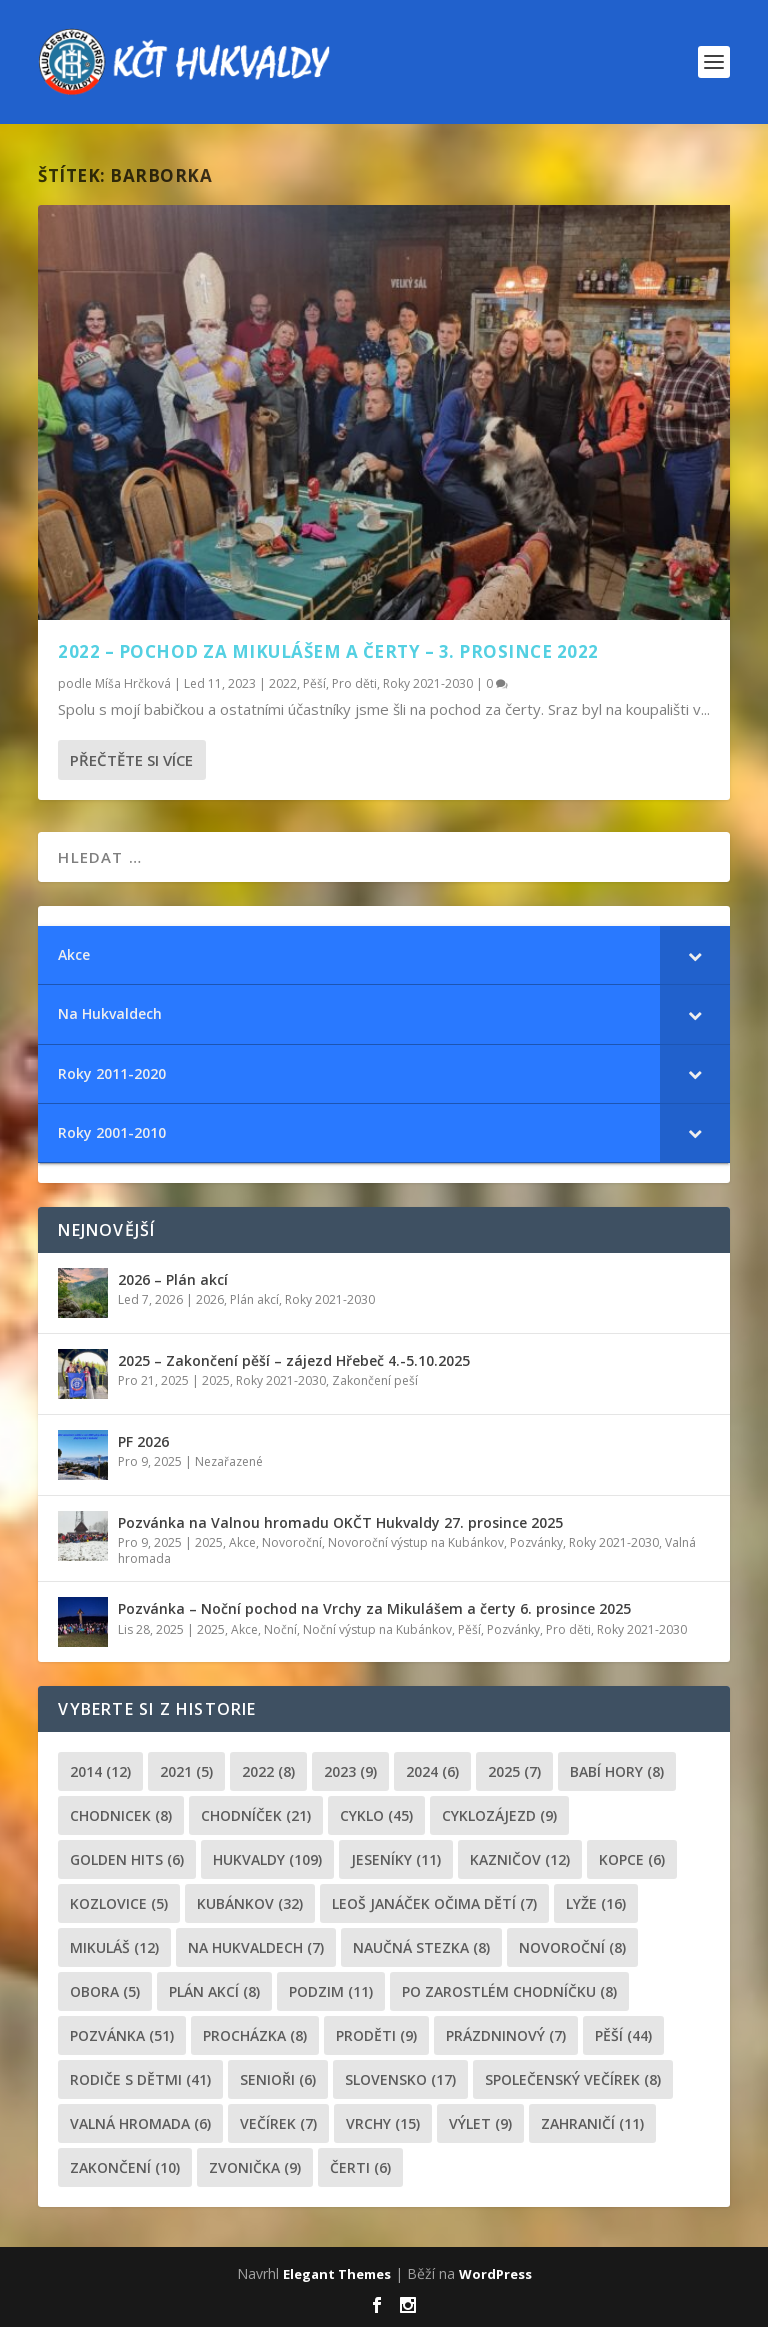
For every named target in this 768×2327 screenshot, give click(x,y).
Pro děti (354, 682)
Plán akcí (254, 1299)
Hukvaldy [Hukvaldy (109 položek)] (267, 1859)
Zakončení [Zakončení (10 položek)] (125, 2167)
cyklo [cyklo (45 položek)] (376, 1815)
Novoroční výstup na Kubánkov (416, 1542)
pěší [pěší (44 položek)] (623, 2035)
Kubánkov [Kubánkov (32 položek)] (250, 1903)
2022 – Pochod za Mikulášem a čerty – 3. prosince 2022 (328, 651)
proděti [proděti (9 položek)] (376, 2035)
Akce (242, 1542)
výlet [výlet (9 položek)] (480, 2123)
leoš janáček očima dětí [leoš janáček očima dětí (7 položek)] (434, 1903)
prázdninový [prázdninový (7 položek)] (506, 2035)
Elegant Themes (337, 2274)
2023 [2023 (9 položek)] (350, 1771)
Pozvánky (536, 1542)
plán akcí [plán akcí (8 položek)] (214, 1991)
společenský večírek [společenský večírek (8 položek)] (573, 2079)
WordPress (495, 2274)
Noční (280, 1629)
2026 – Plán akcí (173, 1279)
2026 (210, 1299)
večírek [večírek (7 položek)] (278, 2123)
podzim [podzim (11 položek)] (331, 1991)
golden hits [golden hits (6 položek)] (127, 1859)
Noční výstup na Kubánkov (377, 1629)
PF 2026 (143, 1441)
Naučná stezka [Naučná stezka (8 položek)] (421, 1947)
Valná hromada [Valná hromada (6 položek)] (140, 2123)
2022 (283, 682)
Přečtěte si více (131, 760)
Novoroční (292, 1542)
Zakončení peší (375, 1380)
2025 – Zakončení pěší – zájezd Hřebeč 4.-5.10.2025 (294, 1360)
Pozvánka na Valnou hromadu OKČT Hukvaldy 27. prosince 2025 (340, 1522)
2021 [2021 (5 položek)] (186, 1771)
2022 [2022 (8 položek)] (268, 1771)
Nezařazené (229, 1461)
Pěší (314, 682)
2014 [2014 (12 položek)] (100, 1771)
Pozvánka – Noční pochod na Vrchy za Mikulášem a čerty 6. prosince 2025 (374, 1608)
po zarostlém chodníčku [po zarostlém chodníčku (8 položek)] (509, 1991)
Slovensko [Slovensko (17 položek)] (400, 2079)
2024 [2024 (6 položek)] (432, 1771)
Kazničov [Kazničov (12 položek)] (520, 1859)
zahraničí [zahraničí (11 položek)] (592, 2123)
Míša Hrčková (133, 682)
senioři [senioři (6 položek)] (278, 2079)
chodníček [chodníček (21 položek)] (256, 1815)
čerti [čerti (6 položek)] (360, 2167)
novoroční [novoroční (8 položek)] (572, 1947)
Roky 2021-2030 (428, 682)
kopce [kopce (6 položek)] (632, 1859)
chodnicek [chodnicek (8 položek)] (121, 1815)
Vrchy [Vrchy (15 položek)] (383, 2123)
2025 (216, 1380)
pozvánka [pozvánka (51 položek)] (122, 2035)
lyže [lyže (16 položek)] (596, 1903)
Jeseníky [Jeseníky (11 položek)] (396, 1859)
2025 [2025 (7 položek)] (514, 1771)
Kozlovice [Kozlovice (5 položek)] (119, 1903)
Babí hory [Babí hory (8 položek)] (617, 1771)
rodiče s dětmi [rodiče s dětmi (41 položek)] (140, 2079)
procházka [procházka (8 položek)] (255, 2035)
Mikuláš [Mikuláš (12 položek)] (114, 1947)
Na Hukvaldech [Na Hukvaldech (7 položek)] (256, 1947)
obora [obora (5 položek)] (105, 1991)
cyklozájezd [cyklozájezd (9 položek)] (499, 1815)
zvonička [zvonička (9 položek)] (255, 2167)
